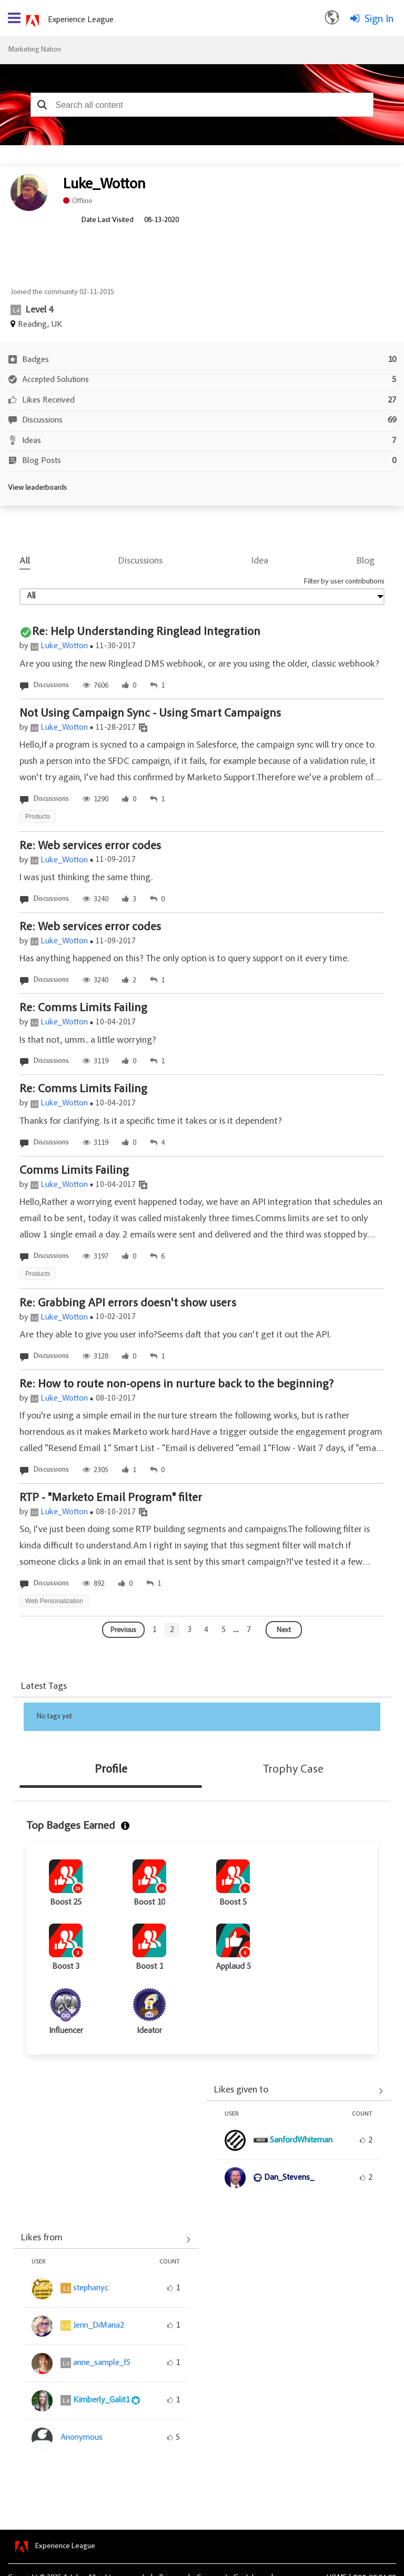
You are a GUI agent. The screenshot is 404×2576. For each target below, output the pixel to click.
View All (298, 2091)
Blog (366, 561)
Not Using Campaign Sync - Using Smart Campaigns (150, 714)
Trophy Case (293, 1770)
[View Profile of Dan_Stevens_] (289, 2178)
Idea (259, 561)
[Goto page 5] (223, 1630)
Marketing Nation (34, 50)
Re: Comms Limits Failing (83, 1008)
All (24, 561)
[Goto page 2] (172, 1630)
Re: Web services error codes (90, 846)
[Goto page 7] (248, 1630)
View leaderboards (37, 488)
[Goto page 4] (206, 1630)
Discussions (140, 561)
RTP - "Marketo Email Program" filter (110, 1498)
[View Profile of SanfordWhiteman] (301, 2140)
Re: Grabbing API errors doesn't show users (127, 1304)
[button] (42, 105)
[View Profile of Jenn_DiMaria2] (98, 2325)
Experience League (81, 20)
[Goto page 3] (189, 1630)
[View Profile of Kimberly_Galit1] (101, 2400)
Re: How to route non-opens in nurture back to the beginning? (176, 1385)
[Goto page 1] (154, 1630)
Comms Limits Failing (74, 1171)
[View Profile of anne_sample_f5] (101, 2363)
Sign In (379, 19)
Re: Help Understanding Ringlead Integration (146, 632)
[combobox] (202, 105)
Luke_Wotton (64, 646)
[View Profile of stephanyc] (90, 2288)
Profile (111, 1770)
